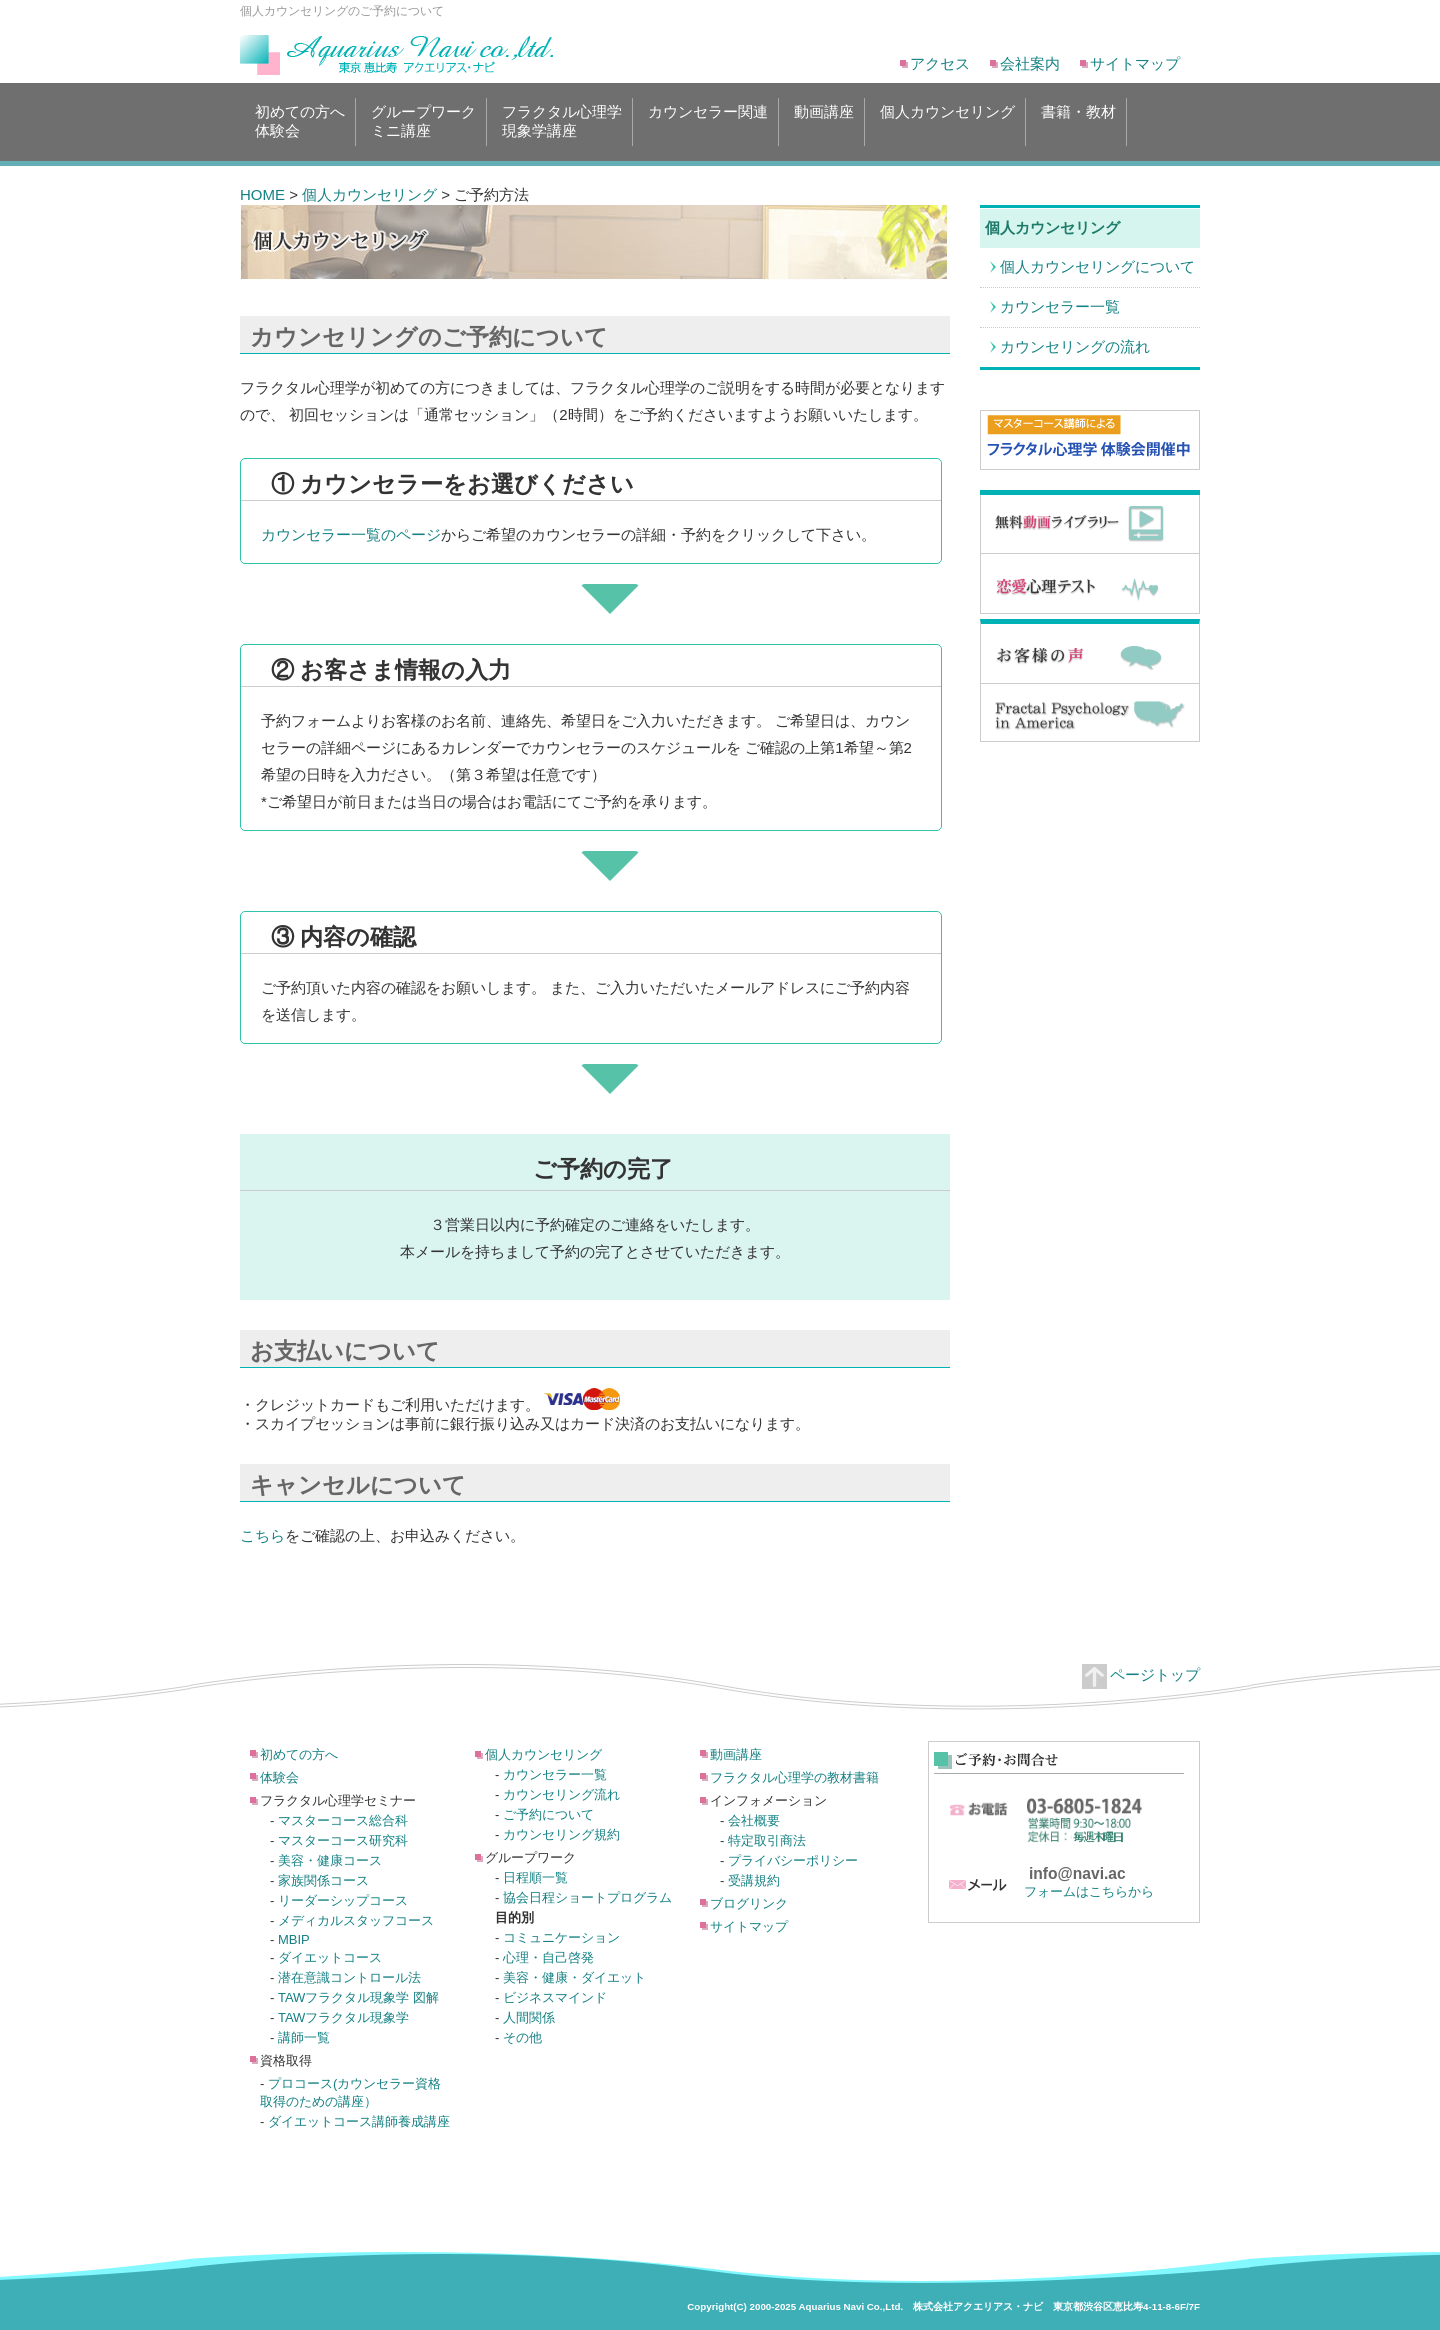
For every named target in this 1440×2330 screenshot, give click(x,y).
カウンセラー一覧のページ (351, 534)
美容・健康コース (330, 1860)
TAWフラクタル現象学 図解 (358, 1997)
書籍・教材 (1078, 121)
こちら (262, 1535)
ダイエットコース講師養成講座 (359, 2121)
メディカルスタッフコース (356, 1920)
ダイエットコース (330, 1957)
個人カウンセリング (947, 121)
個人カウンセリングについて (1097, 266)
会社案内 (1030, 63)
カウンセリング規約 (561, 1834)
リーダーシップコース (343, 1900)
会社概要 (754, 1820)
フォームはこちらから (1089, 1891)
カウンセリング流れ (561, 1794)
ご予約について (548, 1814)
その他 (522, 2037)
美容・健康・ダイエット (574, 1977)
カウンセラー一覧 (1060, 306)
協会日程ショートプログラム (587, 1897)
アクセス (940, 63)
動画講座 (824, 121)
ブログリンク (749, 1903)
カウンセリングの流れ (1075, 346)
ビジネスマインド (555, 1997)
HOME (262, 194)
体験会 (279, 1777)
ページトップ (1141, 1674)
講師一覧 (304, 2037)
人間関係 (529, 2017)
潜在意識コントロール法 (349, 1977)
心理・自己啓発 (548, 1957)
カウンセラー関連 (708, 121)
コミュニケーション (561, 1937)
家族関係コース (323, 1880)
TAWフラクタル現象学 (343, 2017)
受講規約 (754, 1880)
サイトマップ (1135, 63)
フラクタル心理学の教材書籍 (794, 1777)
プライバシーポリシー (793, 1860)
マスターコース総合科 (343, 1820)
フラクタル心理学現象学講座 (562, 121)
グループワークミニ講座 (423, 121)
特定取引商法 (767, 1840)
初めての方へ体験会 (300, 121)
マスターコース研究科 (343, 1840)
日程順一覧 (535, 1877)
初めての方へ (299, 1754)
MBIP (294, 1939)
